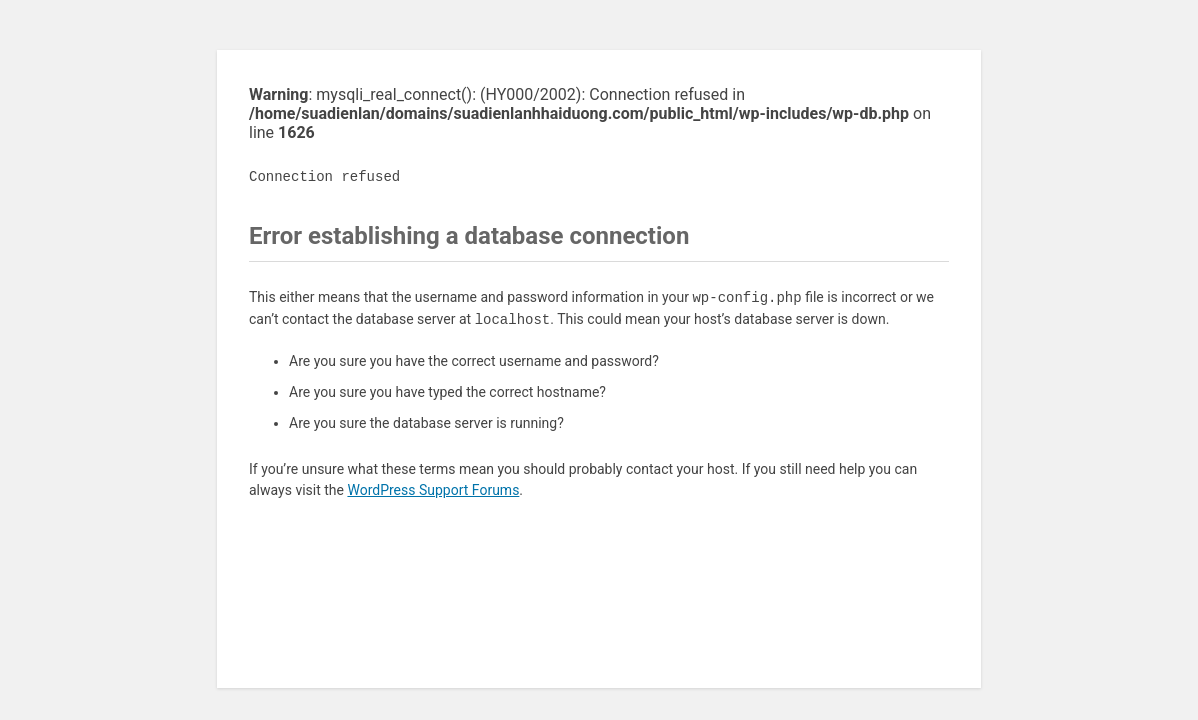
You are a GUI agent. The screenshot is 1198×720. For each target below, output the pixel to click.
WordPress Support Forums (433, 490)
